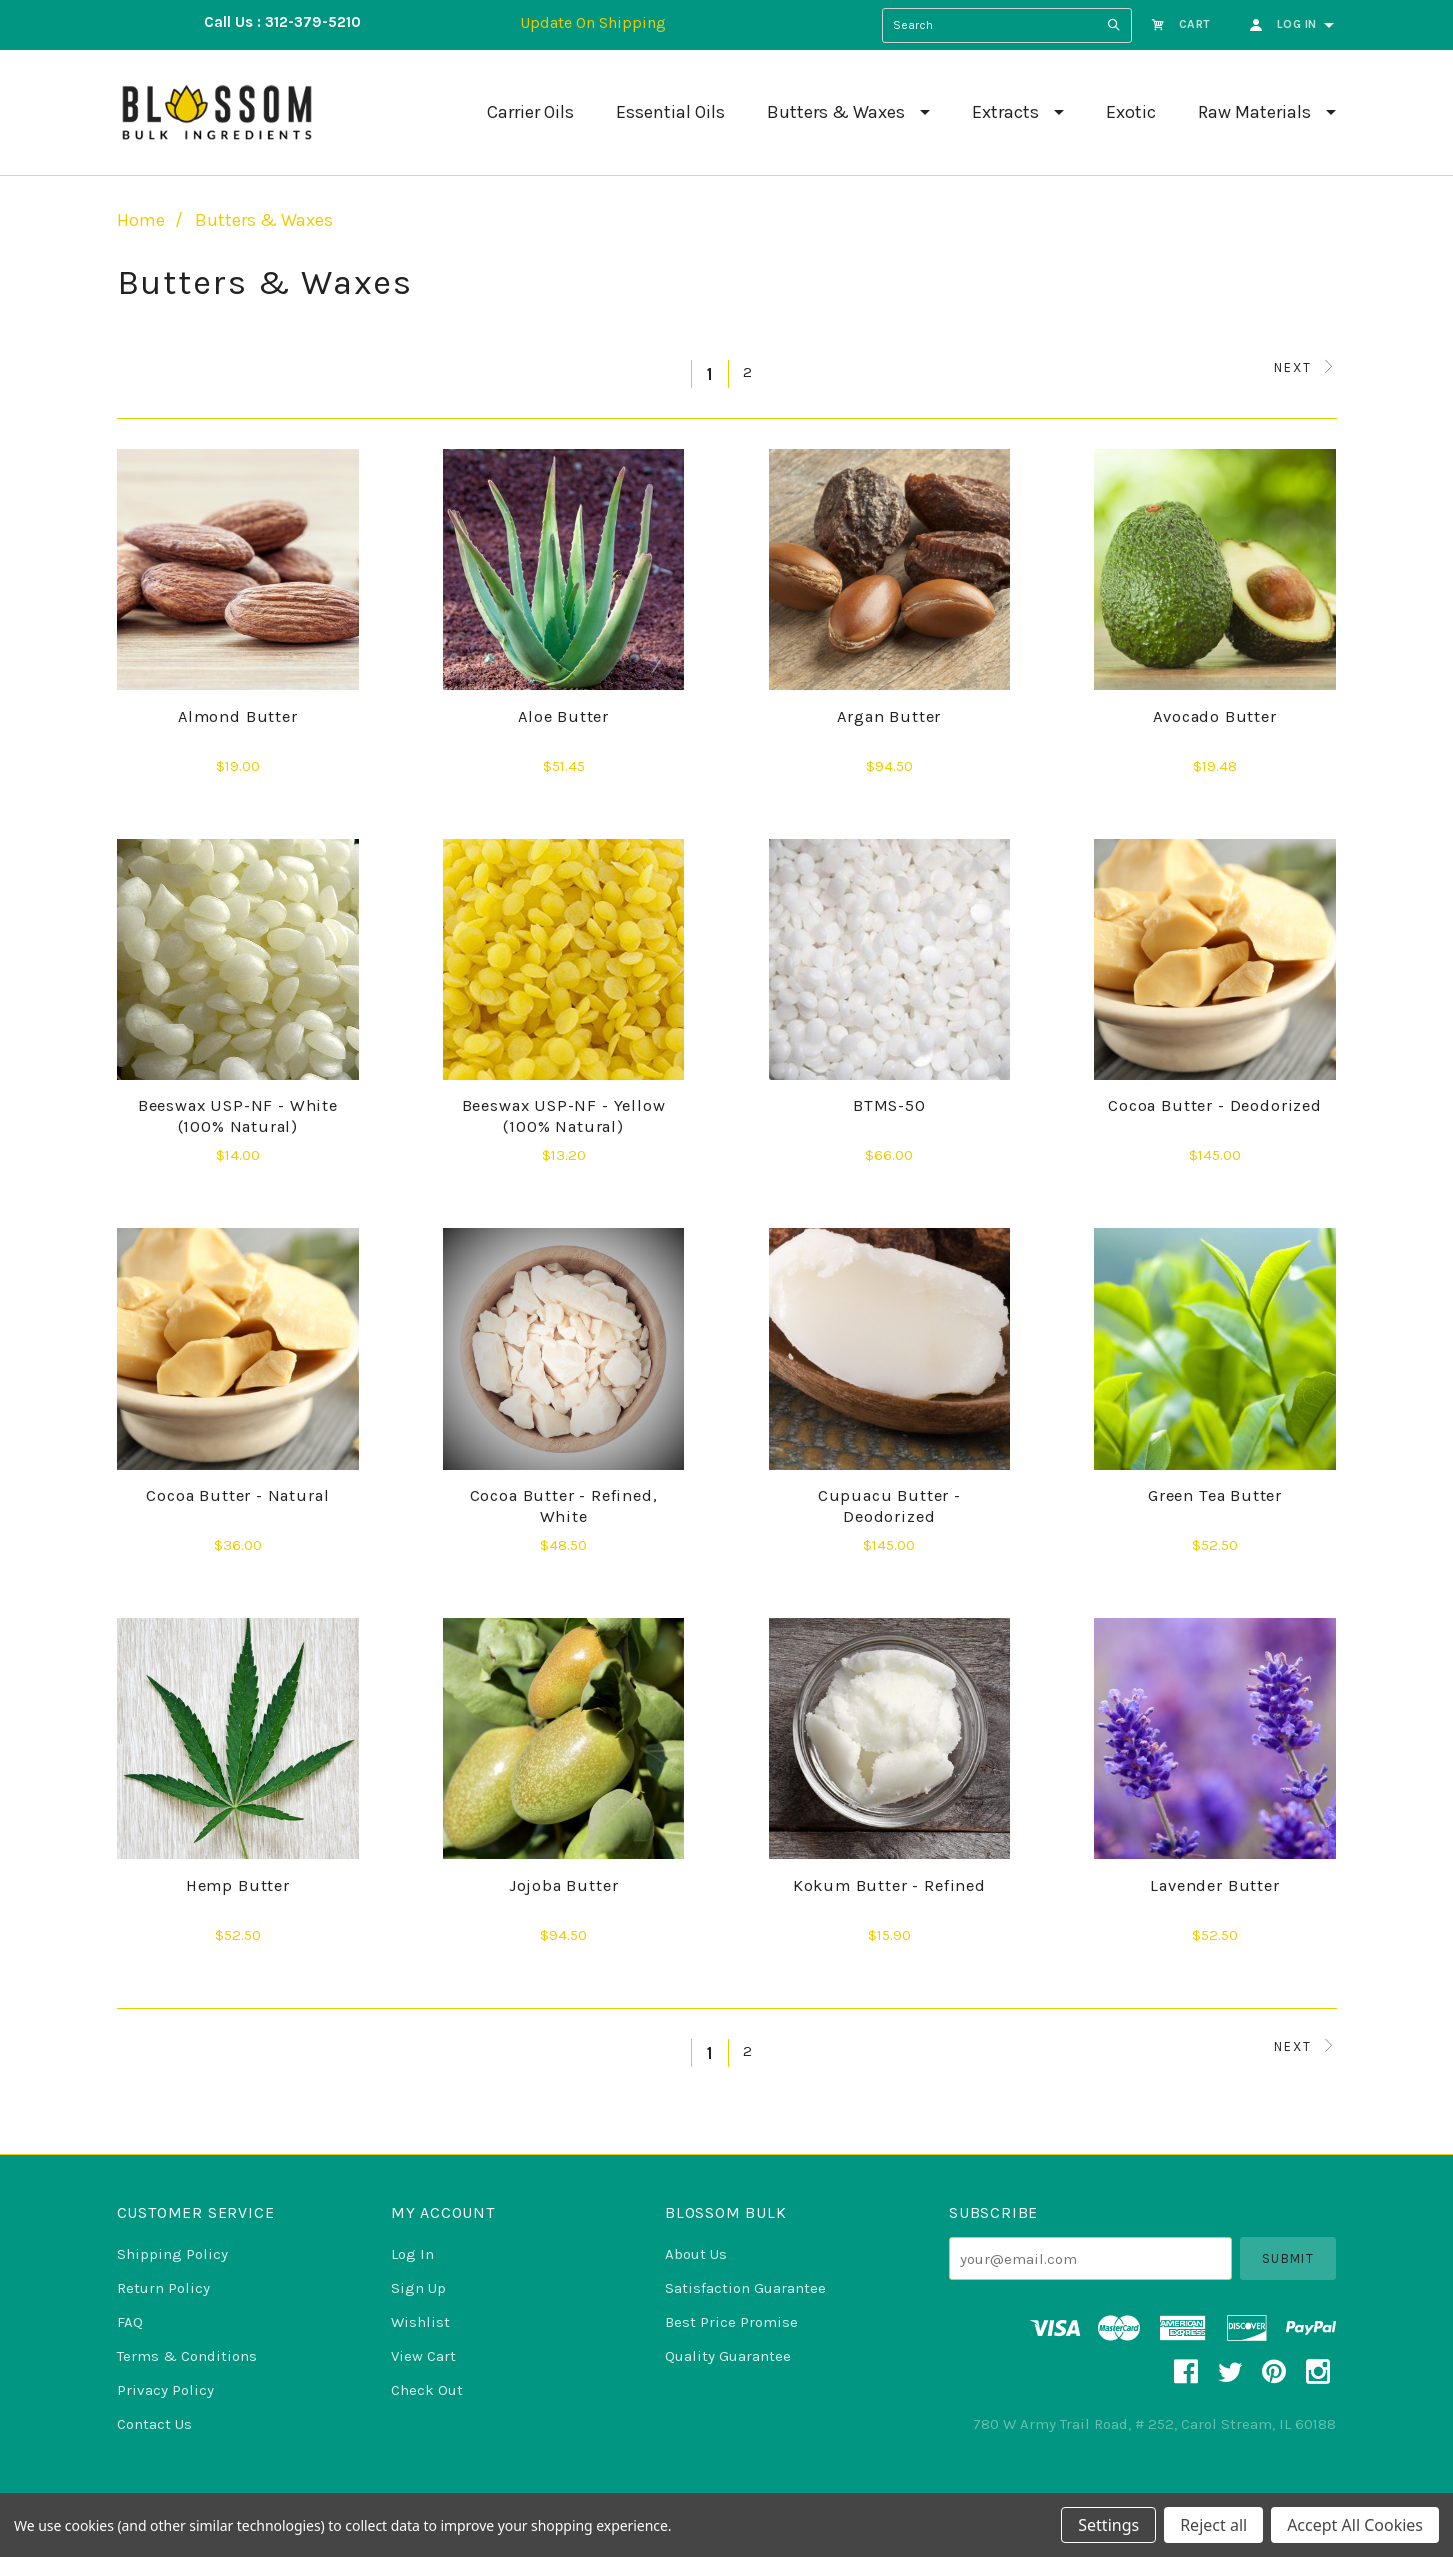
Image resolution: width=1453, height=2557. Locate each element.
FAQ (130, 2322)
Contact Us (154, 2424)
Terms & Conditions (187, 2356)
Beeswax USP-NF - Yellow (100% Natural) (564, 1116)
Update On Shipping (593, 22)
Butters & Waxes (836, 112)
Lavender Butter (1214, 1885)
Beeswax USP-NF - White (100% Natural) (238, 1116)
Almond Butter (238, 716)
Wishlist (420, 2322)
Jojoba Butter (564, 1885)
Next (1305, 367)
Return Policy (163, 2288)
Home (141, 220)
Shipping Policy (172, 2254)
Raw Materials (1254, 112)
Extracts (1005, 112)
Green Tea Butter (1215, 1495)
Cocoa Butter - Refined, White (564, 1506)
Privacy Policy (165, 2390)
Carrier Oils (530, 112)
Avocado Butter (1215, 716)
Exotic (1131, 112)
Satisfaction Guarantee (745, 2288)
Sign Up (418, 2288)
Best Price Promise (731, 2322)
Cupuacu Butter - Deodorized (889, 1506)
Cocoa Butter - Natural (237, 1495)
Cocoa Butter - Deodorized (1215, 1105)
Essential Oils (670, 112)
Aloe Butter (563, 716)
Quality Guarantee (728, 2356)
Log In (412, 2254)
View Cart (423, 2356)
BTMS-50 (889, 1105)
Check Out (427, 2390)
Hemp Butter (238, 1885)
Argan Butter (889, 716)
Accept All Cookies (1355, 2525)
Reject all (1213, 2525)
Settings (1108, 2525)
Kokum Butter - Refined (889, 1885)
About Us (696, 2254)
